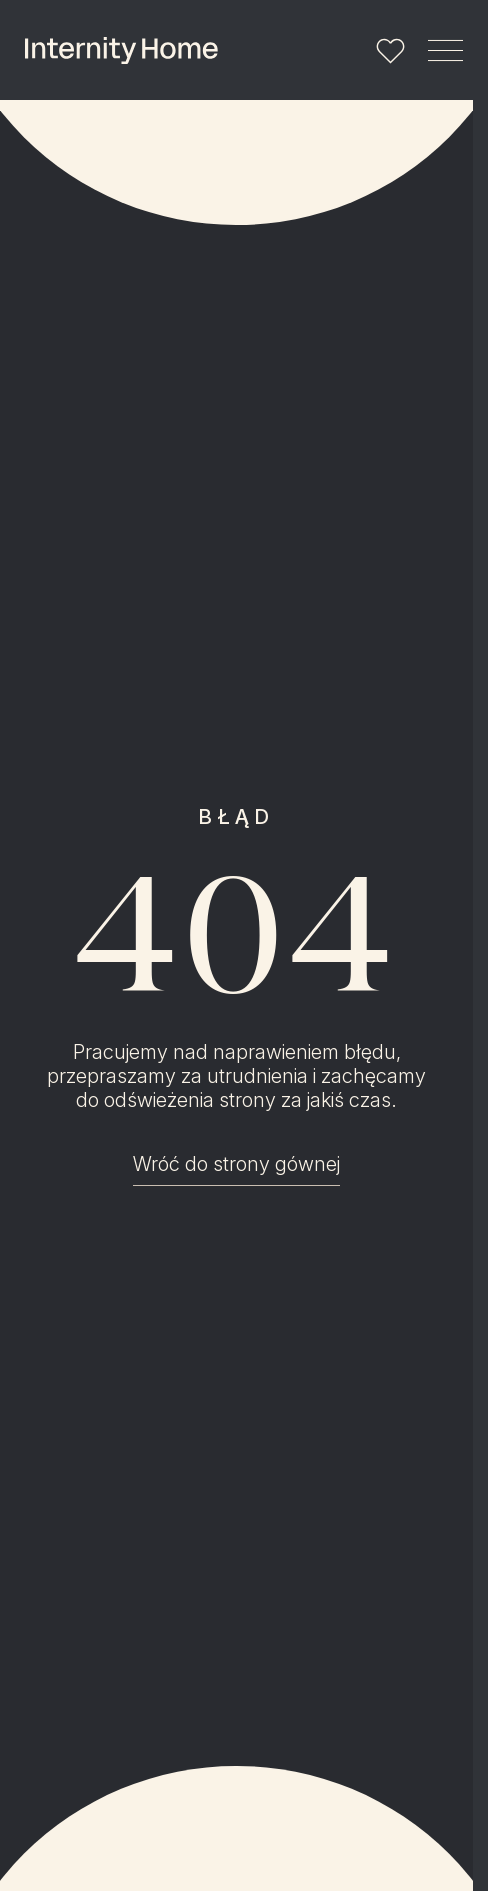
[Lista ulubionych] (390, 50)
